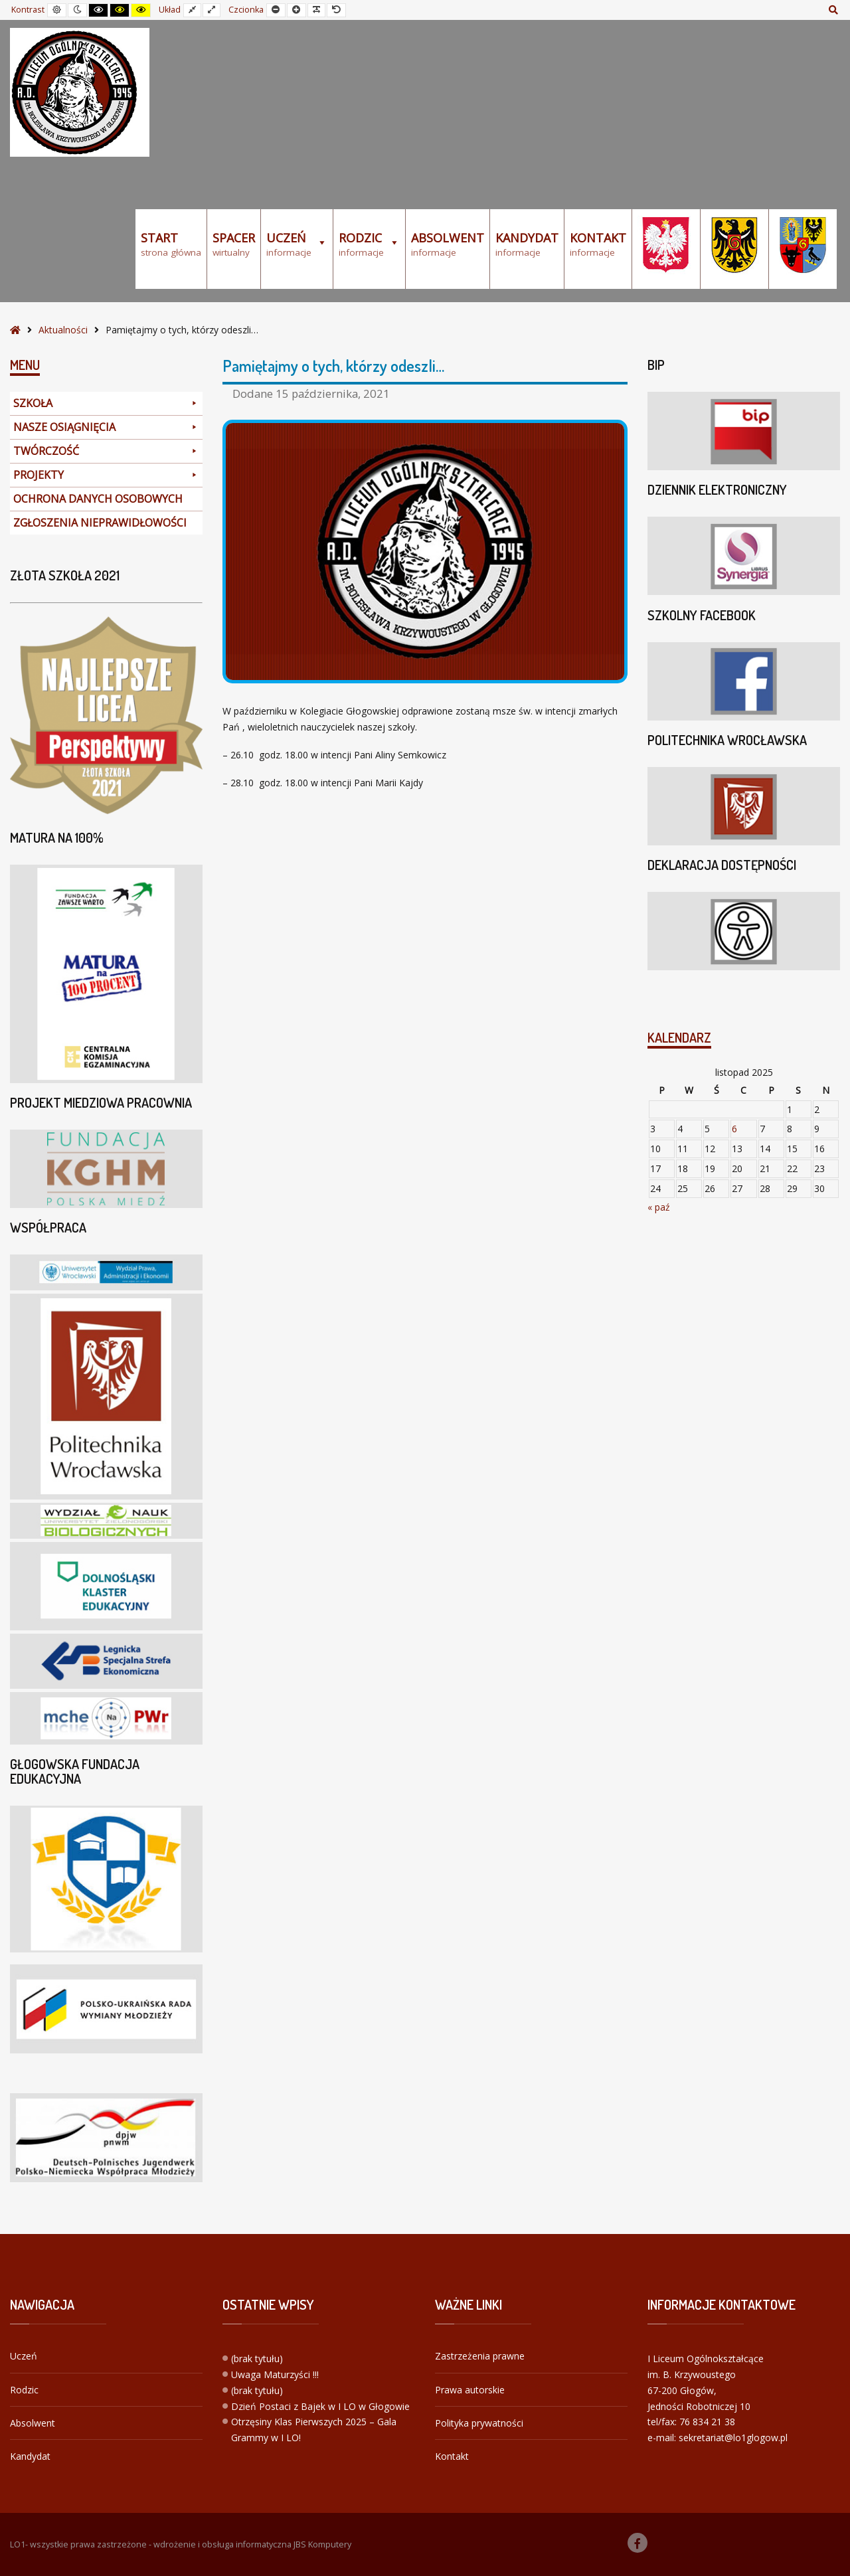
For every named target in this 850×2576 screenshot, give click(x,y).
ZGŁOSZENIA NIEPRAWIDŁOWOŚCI (100, 522)
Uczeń (23, 2356)
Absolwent (32, 2423)
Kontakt (452, 2456)
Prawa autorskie (470, 2389)
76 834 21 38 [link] (707, 2421)
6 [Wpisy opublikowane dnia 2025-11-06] (734, 1128)
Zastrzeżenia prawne (480, 2356)
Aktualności (63, 329)
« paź (658, 1207)
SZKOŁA (106, 403)
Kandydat (30, 2456)
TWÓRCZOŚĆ (106, 451)
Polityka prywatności (479, 2423)
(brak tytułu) (257, 2358)
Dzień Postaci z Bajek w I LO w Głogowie (320, 2406)
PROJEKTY (106, 475)
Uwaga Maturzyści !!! (275, 2374)
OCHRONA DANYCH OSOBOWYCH (98, 498)
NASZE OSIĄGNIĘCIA (106, 427)
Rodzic (24, 2389)
